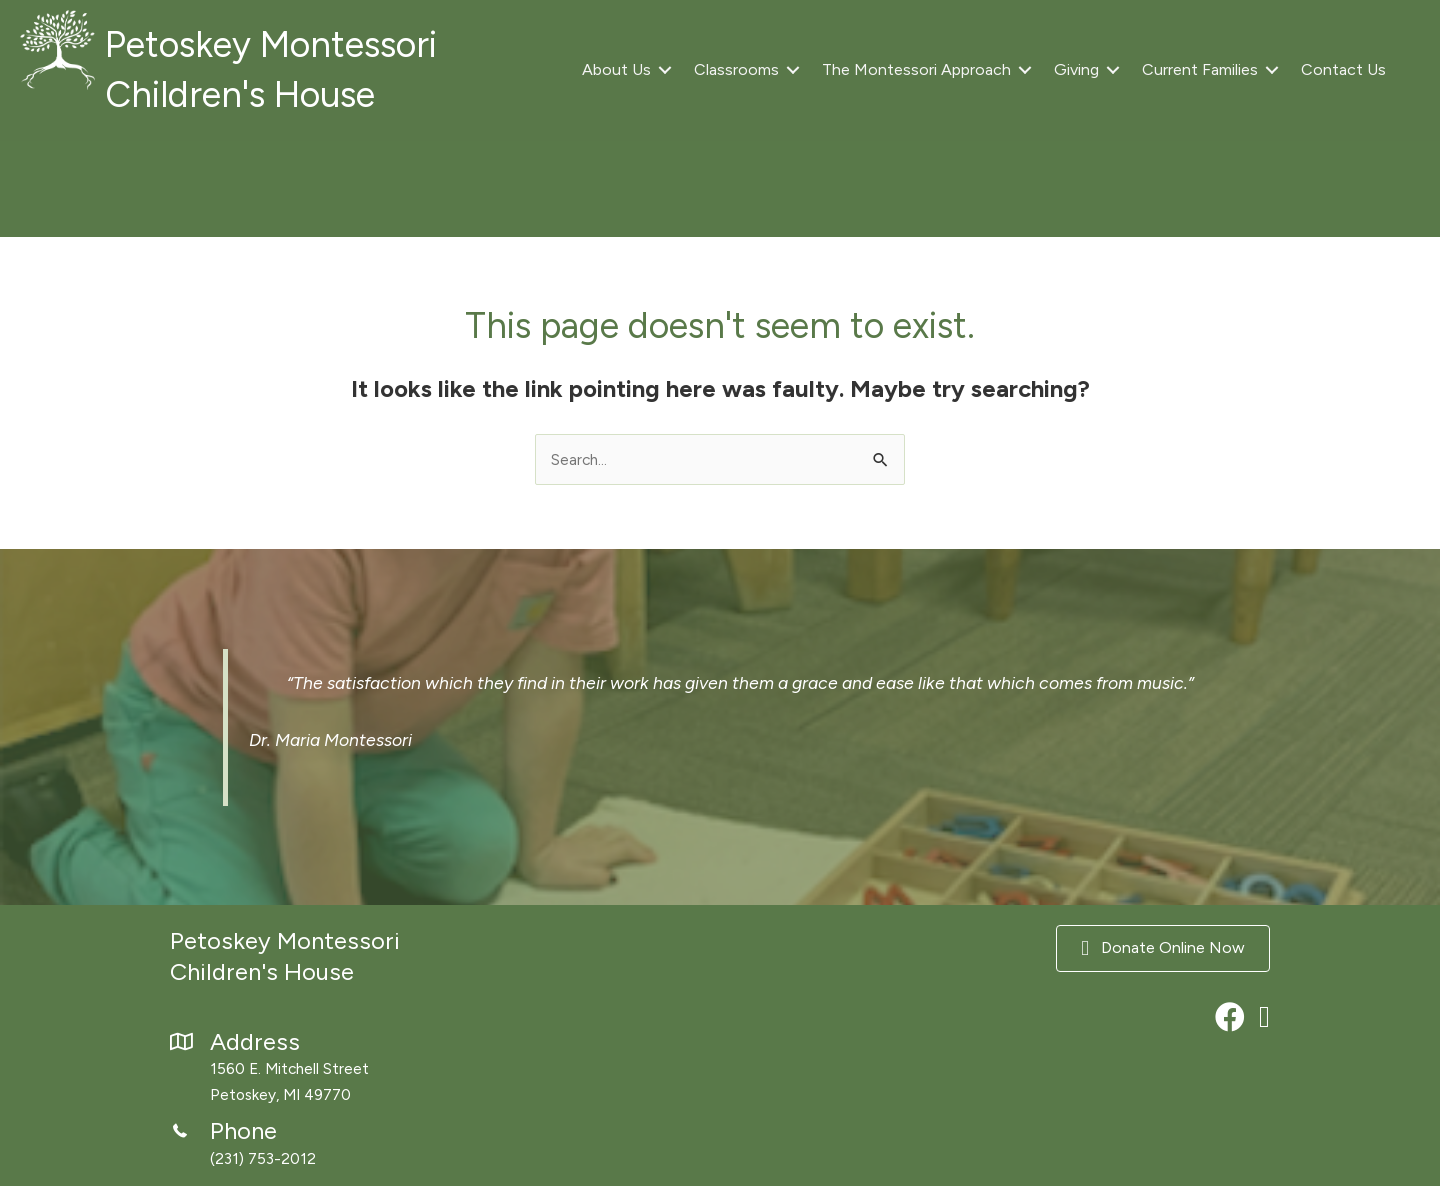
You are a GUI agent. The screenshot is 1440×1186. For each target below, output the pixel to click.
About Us (616, 69)
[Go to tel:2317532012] (340, 1147)
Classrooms (736, 69)
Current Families (1200, 69)
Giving (1076, 69)
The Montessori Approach (916, 69)
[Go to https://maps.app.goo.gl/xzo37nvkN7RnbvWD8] (340, 1070)
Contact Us (1343, 69)
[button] (665, 70)
